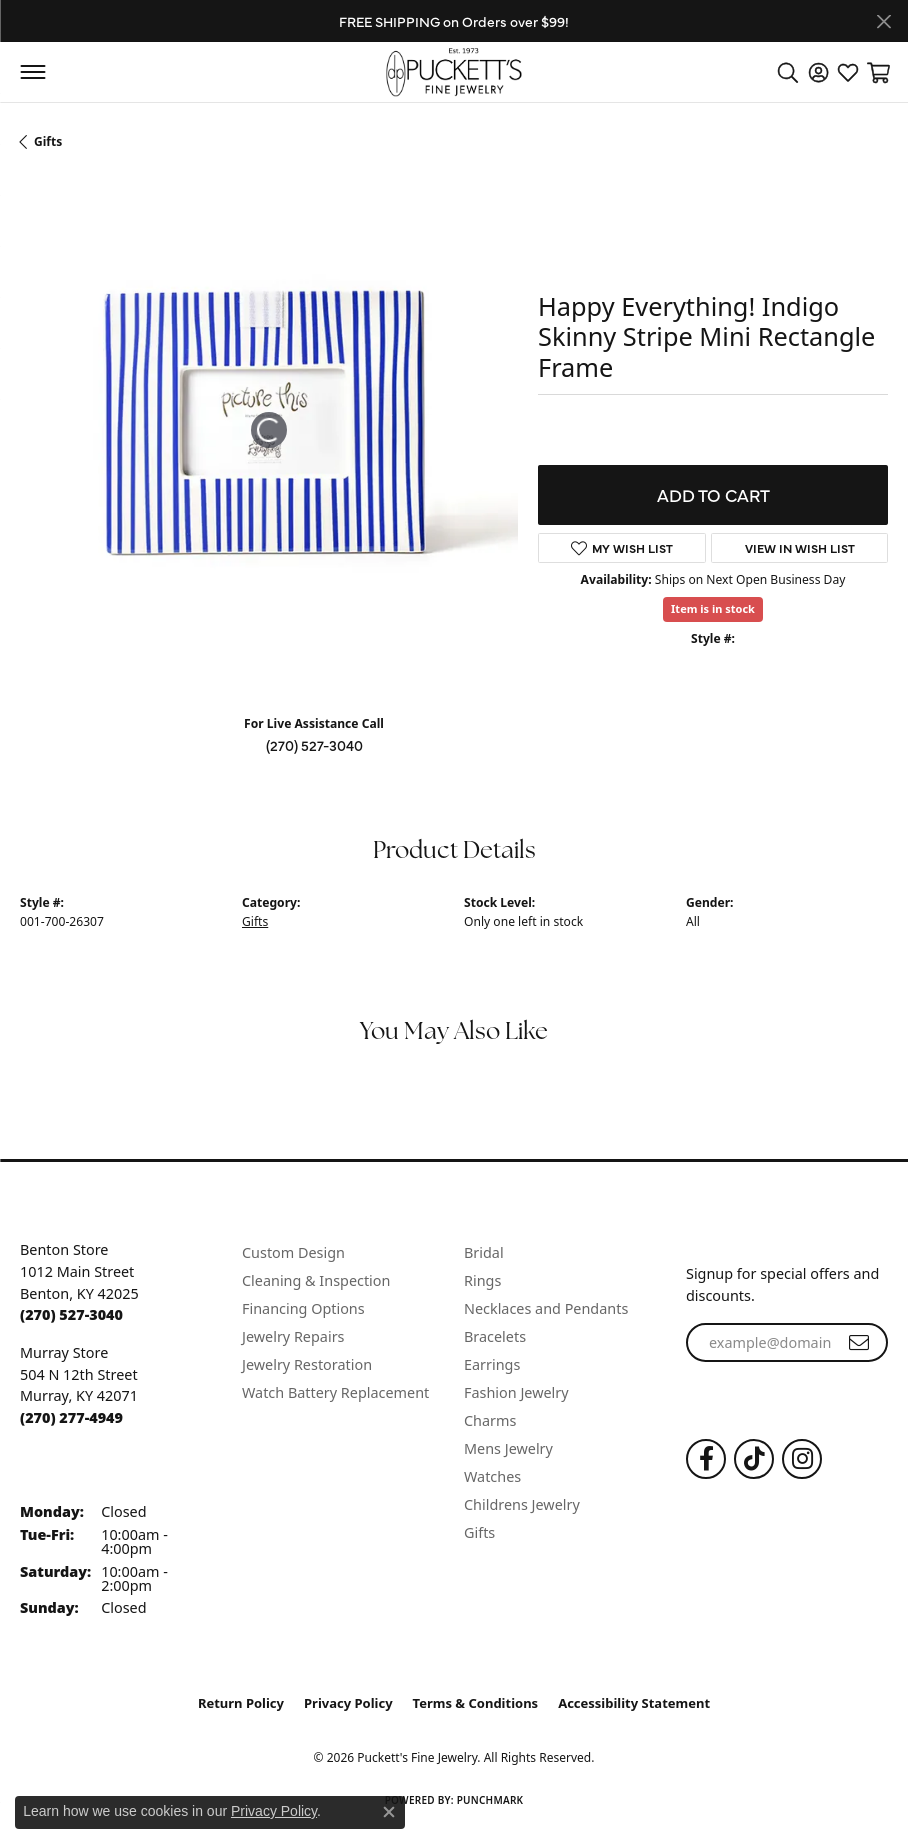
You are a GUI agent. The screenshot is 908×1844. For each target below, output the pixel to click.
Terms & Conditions (476, 1703)
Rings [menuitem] (482, 1280)
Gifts (48, 141)
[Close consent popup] (389, 1812)
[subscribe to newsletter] (859, 1343)
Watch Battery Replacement (335, 1392)
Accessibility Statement (634, 1703)
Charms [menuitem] (490, 1420)
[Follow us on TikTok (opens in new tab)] (754, 1459)
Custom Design (293, 1252)
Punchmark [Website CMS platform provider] (490, 1800)
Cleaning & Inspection (316, 1280)
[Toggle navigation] (32, 72)
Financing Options (303, 1308)
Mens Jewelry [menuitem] (508, 1448)
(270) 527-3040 (314, 745)
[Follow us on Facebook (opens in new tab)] (706, 1459)
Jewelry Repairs (293, 1336)
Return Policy (241, 1703)
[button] (788, 72)
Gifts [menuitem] (479, 1532)
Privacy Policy (348, 1703)
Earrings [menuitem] (492, 1364)
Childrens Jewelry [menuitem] (522, 1504)
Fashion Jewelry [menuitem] (516, 1392)
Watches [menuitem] (492, 1476)
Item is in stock (713, 608)
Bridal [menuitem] (484, 1252)
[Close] (883, 21)
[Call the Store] (71, 1314)
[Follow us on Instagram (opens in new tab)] (802, 1459)
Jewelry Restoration (307, 1364)
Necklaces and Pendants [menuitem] (546, 1308)
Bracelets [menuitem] (495, 1336)
